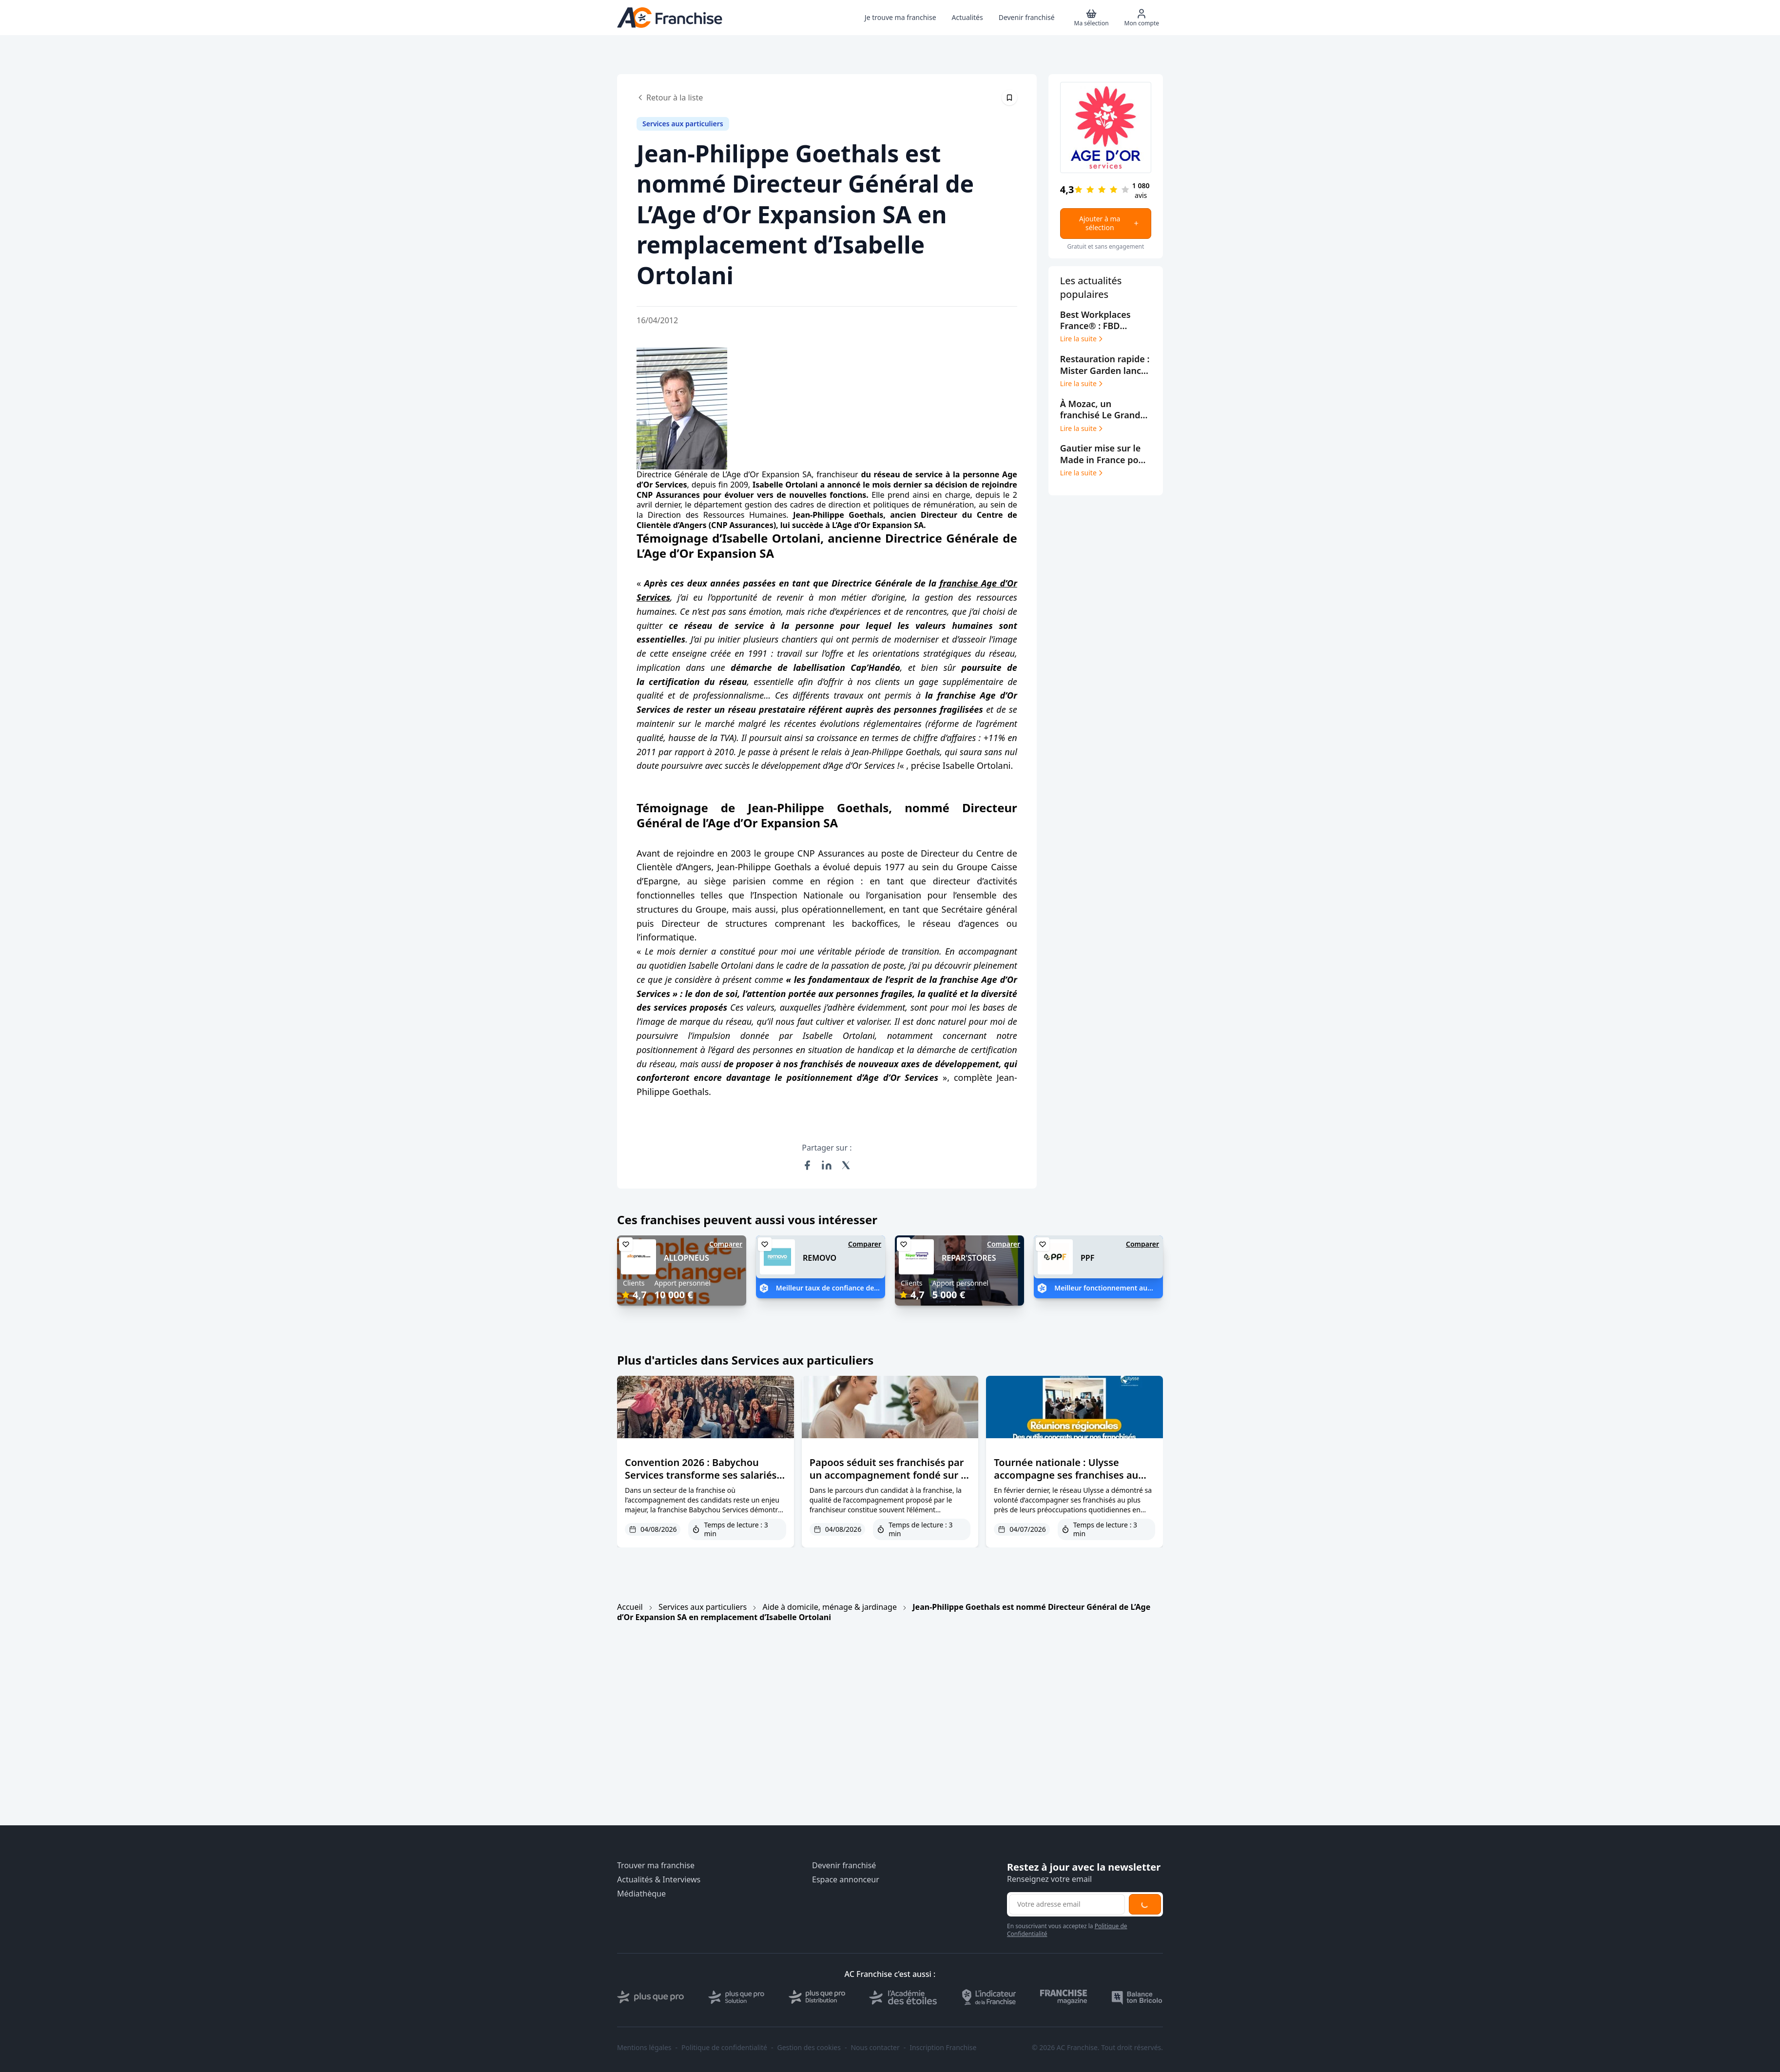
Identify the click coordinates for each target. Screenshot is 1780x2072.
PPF (1087, 1257)
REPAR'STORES (969, 1257)
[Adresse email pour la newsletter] (1067, 1904)
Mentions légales (644, 2047)
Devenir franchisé (844, 1865)
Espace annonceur (845, 1880)
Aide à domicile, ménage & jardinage (830, 1607)
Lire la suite (1082, 338)
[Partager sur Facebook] (807, 1165)
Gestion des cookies (809, 2047)
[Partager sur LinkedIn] (826, 1165)
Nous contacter (875, 2047)
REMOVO (819, 1257)
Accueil (630, 1607)
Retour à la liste (670, 97)
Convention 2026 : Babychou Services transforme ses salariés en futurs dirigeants (700, 1475)
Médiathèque (641, 1894)
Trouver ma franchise (656, 1865)
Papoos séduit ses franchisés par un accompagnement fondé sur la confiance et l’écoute (889, 1475)
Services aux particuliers (702, 1607)
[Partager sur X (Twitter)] (846, 1165)
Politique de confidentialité (724, 2047)
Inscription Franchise (942, 2047)
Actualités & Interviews (658, 1880)
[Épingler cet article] (1009, 97)
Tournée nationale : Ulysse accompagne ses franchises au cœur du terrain (1066, 1475)
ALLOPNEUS (686, 1257)
